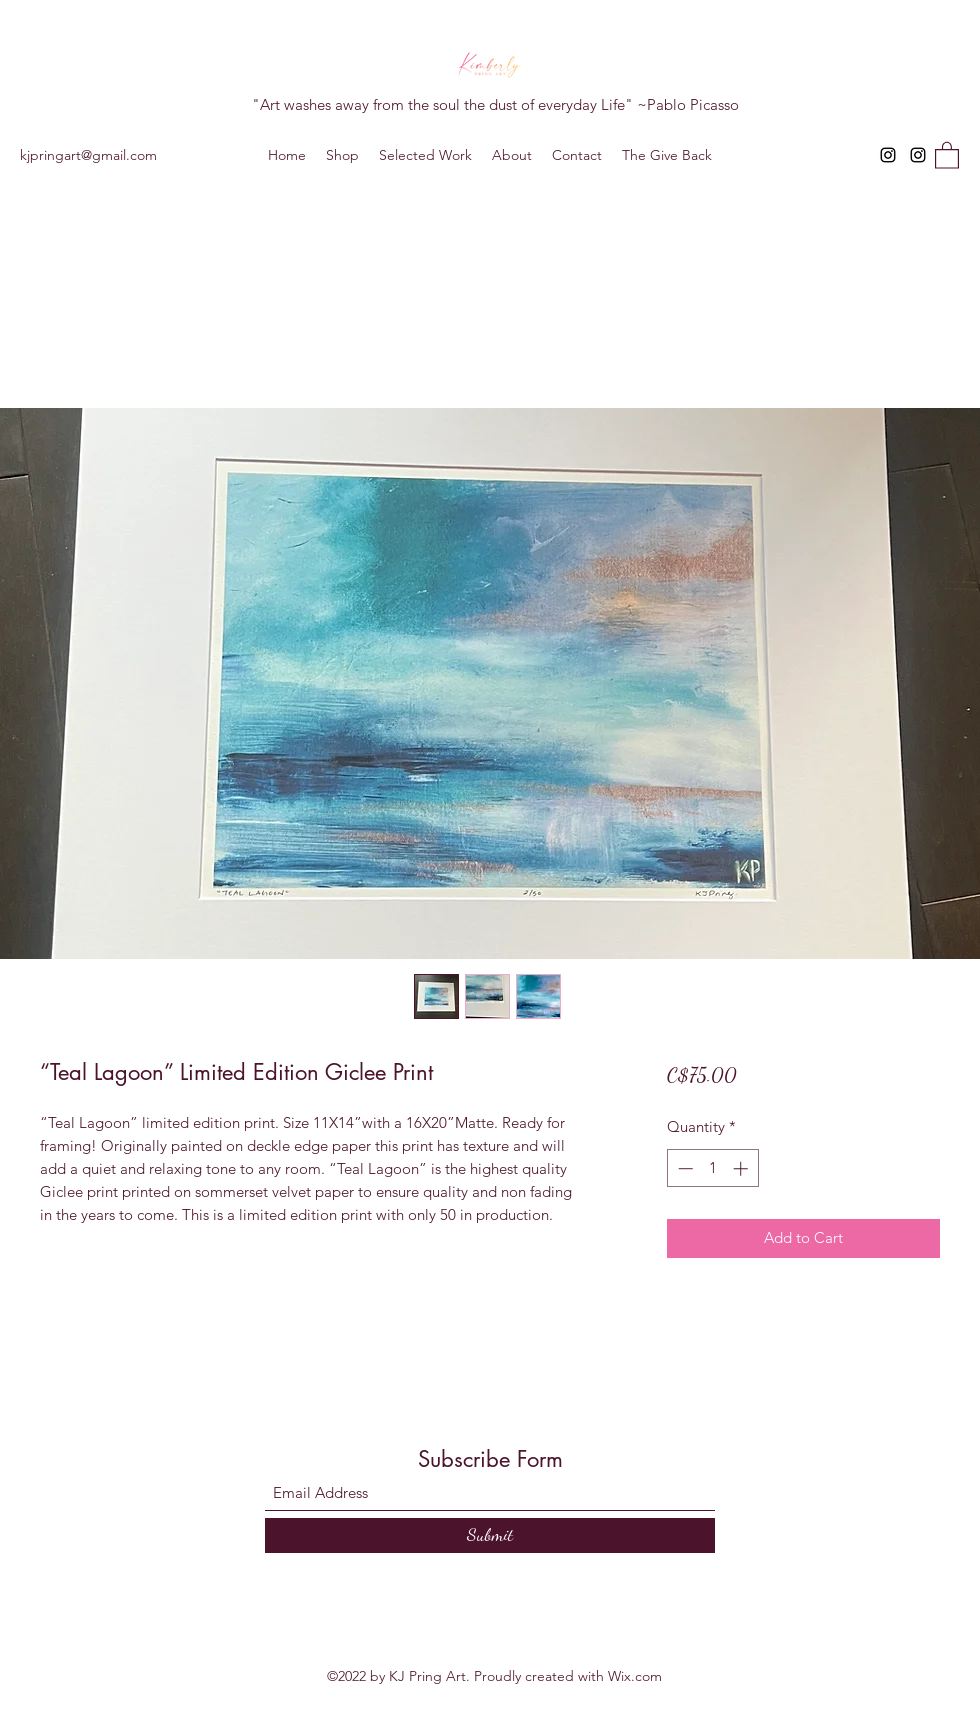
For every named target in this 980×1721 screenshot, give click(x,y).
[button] (947, 154)
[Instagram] (888, 155)
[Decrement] (683, 1168)
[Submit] (490, 1535)
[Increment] (742, 1168)
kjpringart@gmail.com (88, 155)
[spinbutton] (712, 1168)
